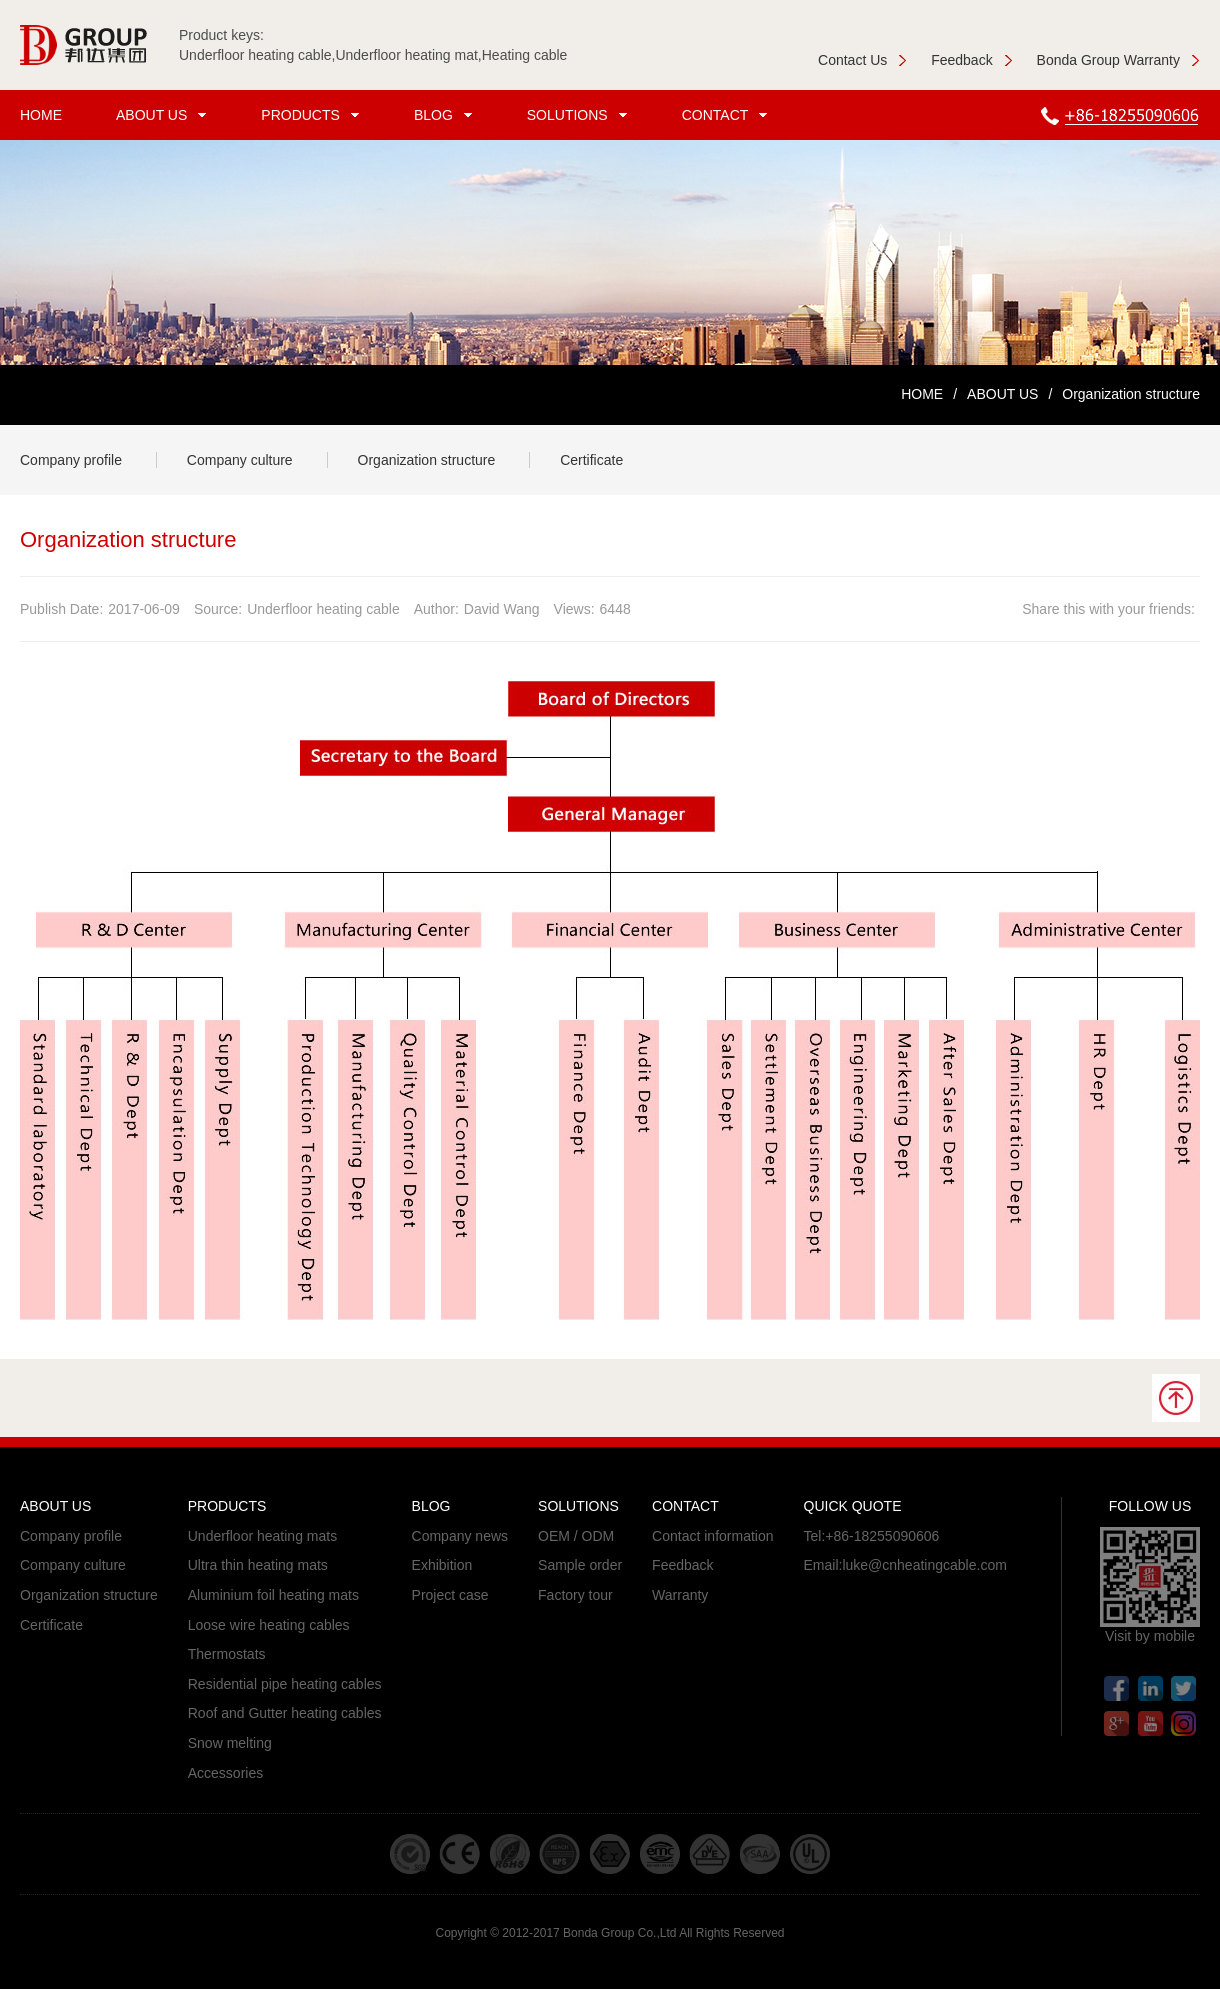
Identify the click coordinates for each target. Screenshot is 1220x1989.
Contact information (712, 1536)
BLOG (446, 115)
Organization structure (427, 460)
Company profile (71, 460)
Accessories (225, 1773)
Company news (460, 1536)
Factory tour (575, 1595)
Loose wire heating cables (269, 1625)
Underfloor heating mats (262, 1536)
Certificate (591, 460)
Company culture (240, 460)
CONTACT (728, 115)
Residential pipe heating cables (285, 1684)
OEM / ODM (576, 1536)
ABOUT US (164, 115)
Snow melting (230, 1743)
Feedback (971, 60)
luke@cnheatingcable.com (924, 1565)
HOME (41, 115)
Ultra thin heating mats (258, 1565)
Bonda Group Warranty (1118, 60)
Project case (450, 1595)
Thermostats (227, 1654)
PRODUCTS (313, 115)
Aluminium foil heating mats (273, 1595)
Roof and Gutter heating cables (285, 1713)
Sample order (580, 1565)
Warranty (680, 1595)
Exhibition (442, 1565)
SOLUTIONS (580, 115)
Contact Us (862, 60)
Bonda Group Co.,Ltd (619, 1933)
